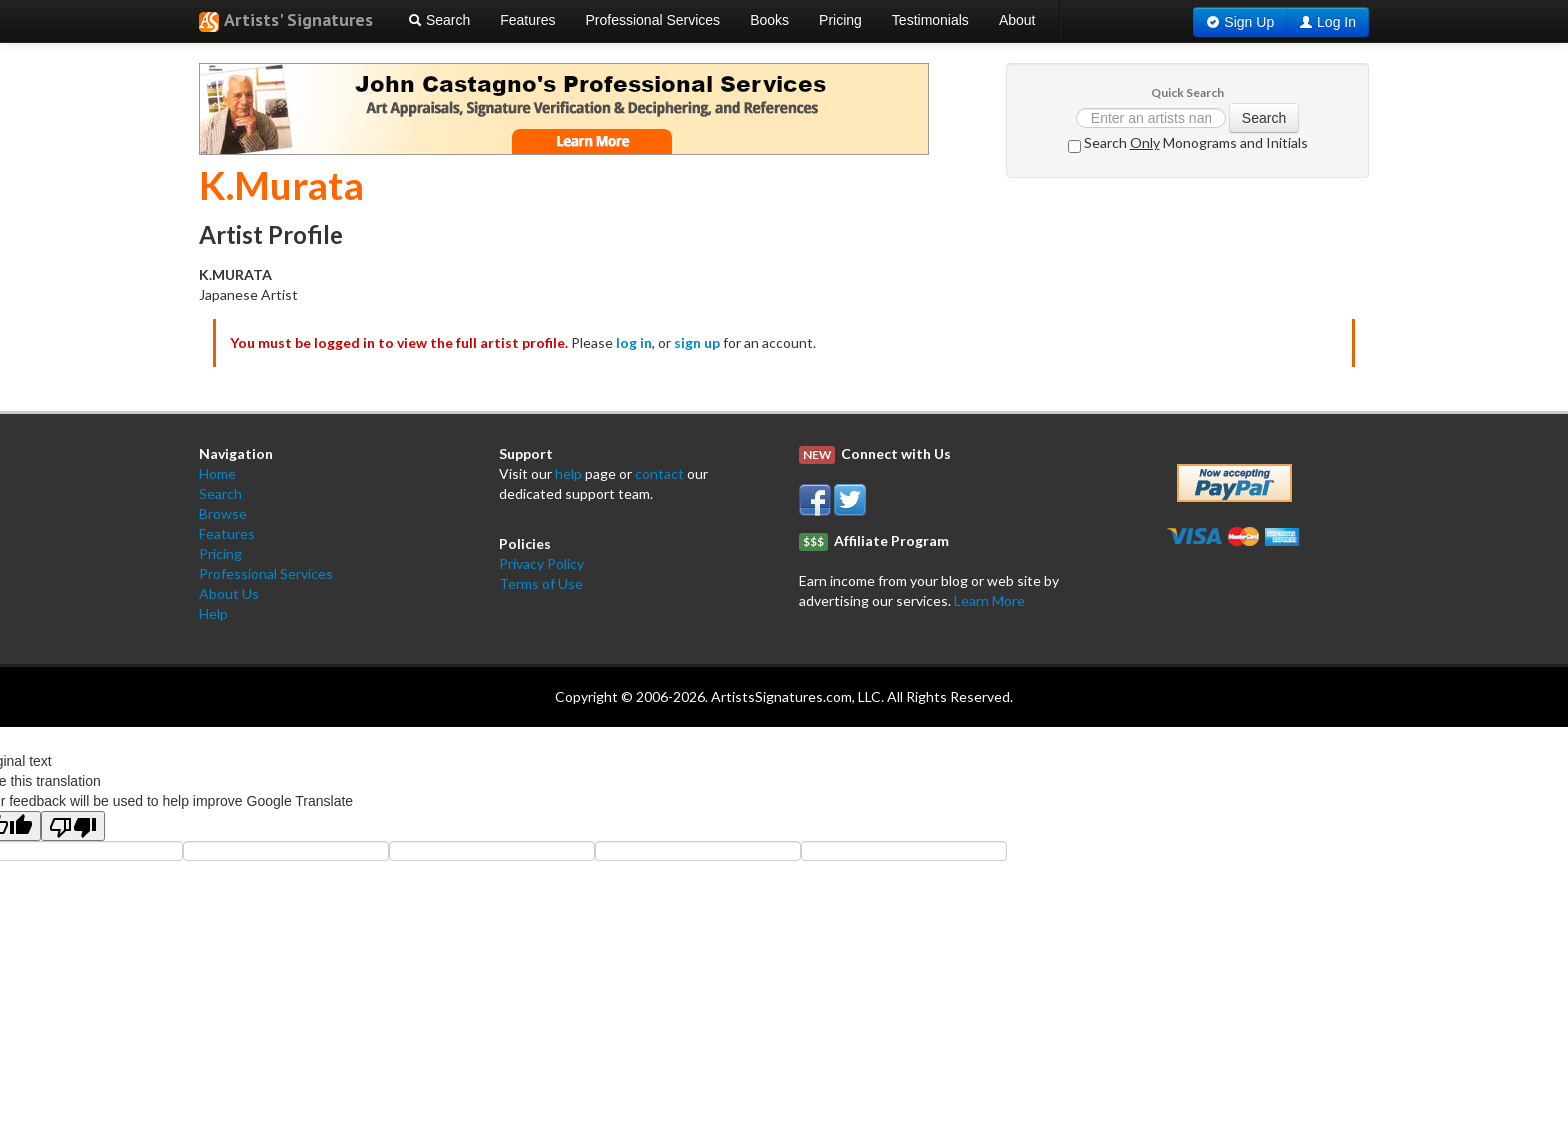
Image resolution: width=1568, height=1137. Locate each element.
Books (769, 20)
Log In (1336, 22)
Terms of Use (541, 583)
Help (213, 613)
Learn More (989, 600)
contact (659, 473)
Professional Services (653, 20)
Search (439, 20)
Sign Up (1249, 22)
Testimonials (930, 20)
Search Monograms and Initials (1188, 143)
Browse (223, 513)
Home (217, 473)
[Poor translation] (73, 826)
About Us (229, 593)
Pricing (840, 20)
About (1017, 20)
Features (527, 20)
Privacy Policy (541, 563)
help (568, 473)
